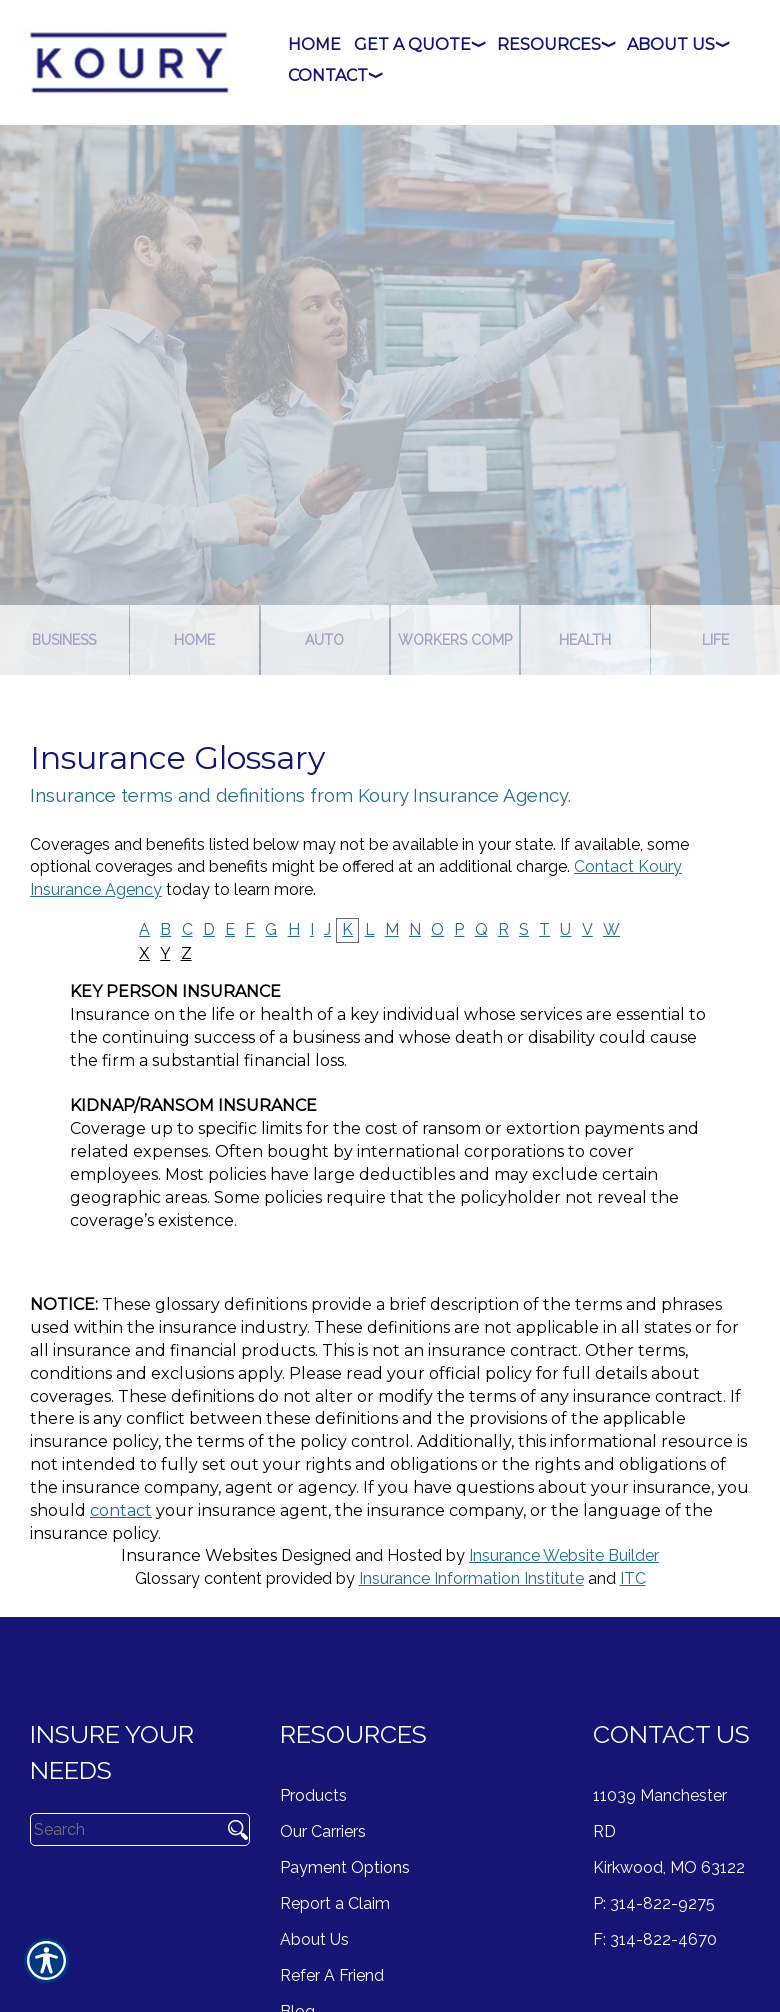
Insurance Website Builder (564, 1555)
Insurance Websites (199, 1555)
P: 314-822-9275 (654, 1903)
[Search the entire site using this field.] (123, 1829)
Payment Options (345, 1867)
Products (313, 1795)
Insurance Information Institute (471, 1578)
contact (121, 1510)
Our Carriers (323, 1831)
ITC (633, 1578)
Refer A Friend (332, 1975)
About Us (314, 1939)
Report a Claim (335, 1903)
